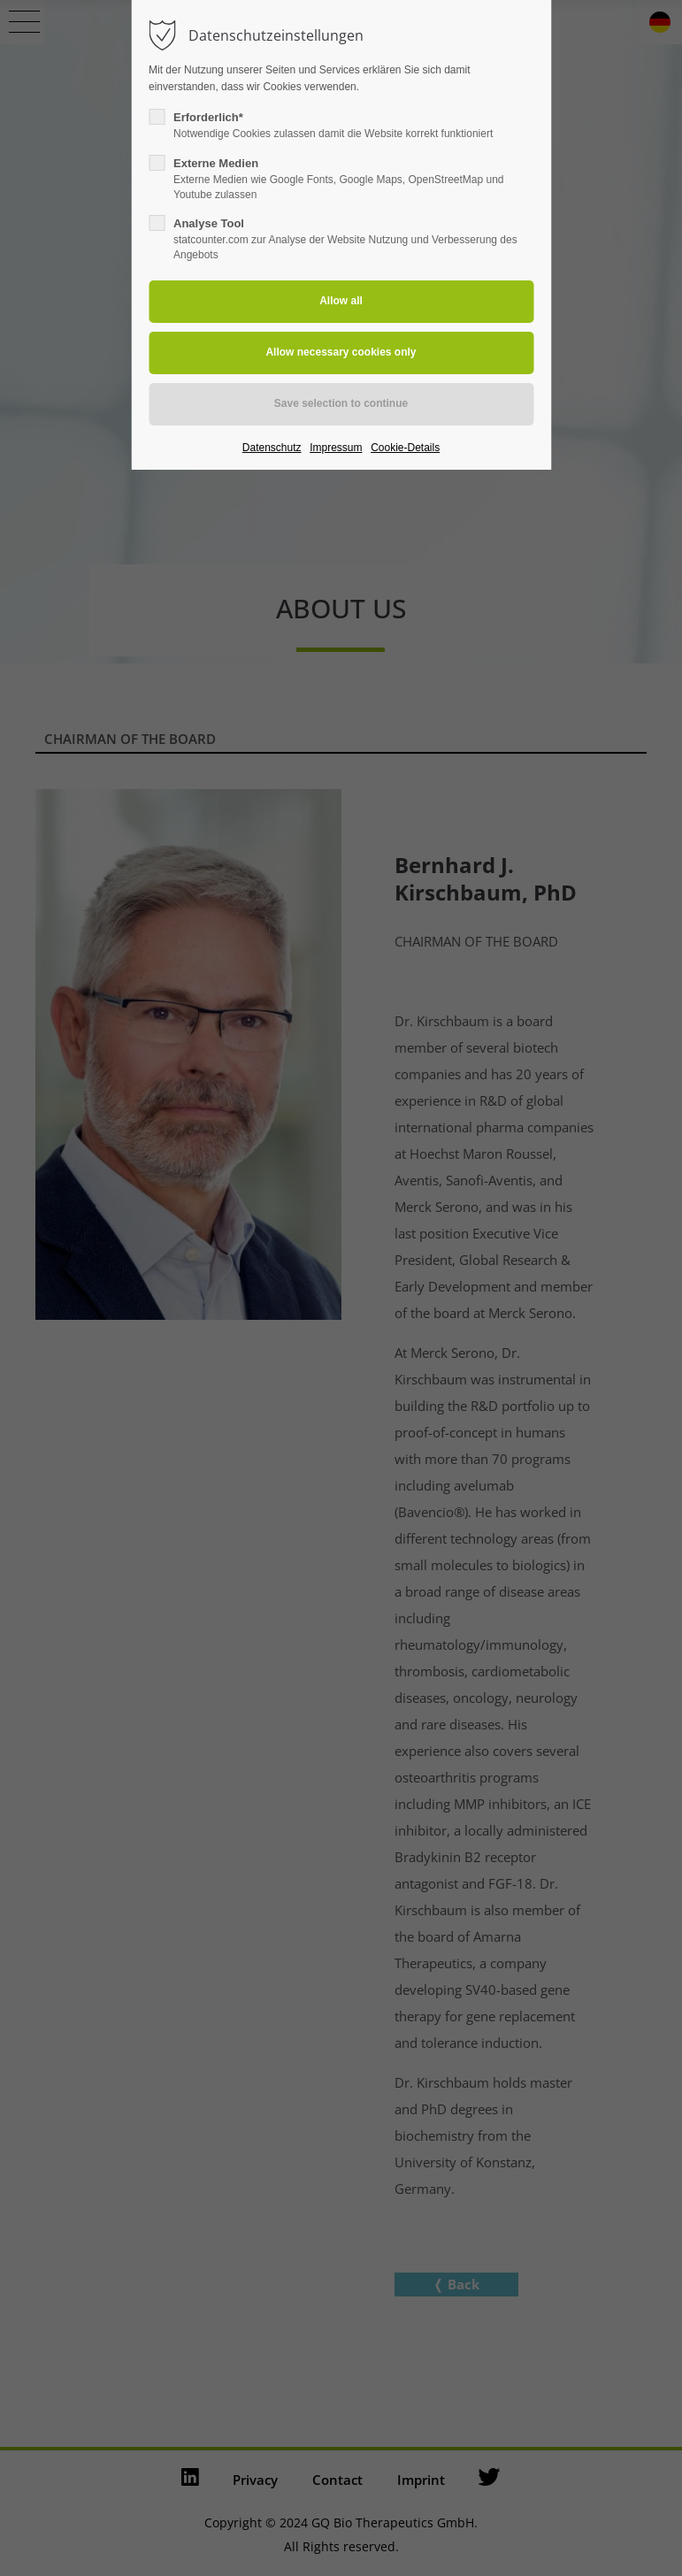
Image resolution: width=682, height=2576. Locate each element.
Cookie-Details (405, 447)
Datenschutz (272, 447)
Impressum (336, 447)
